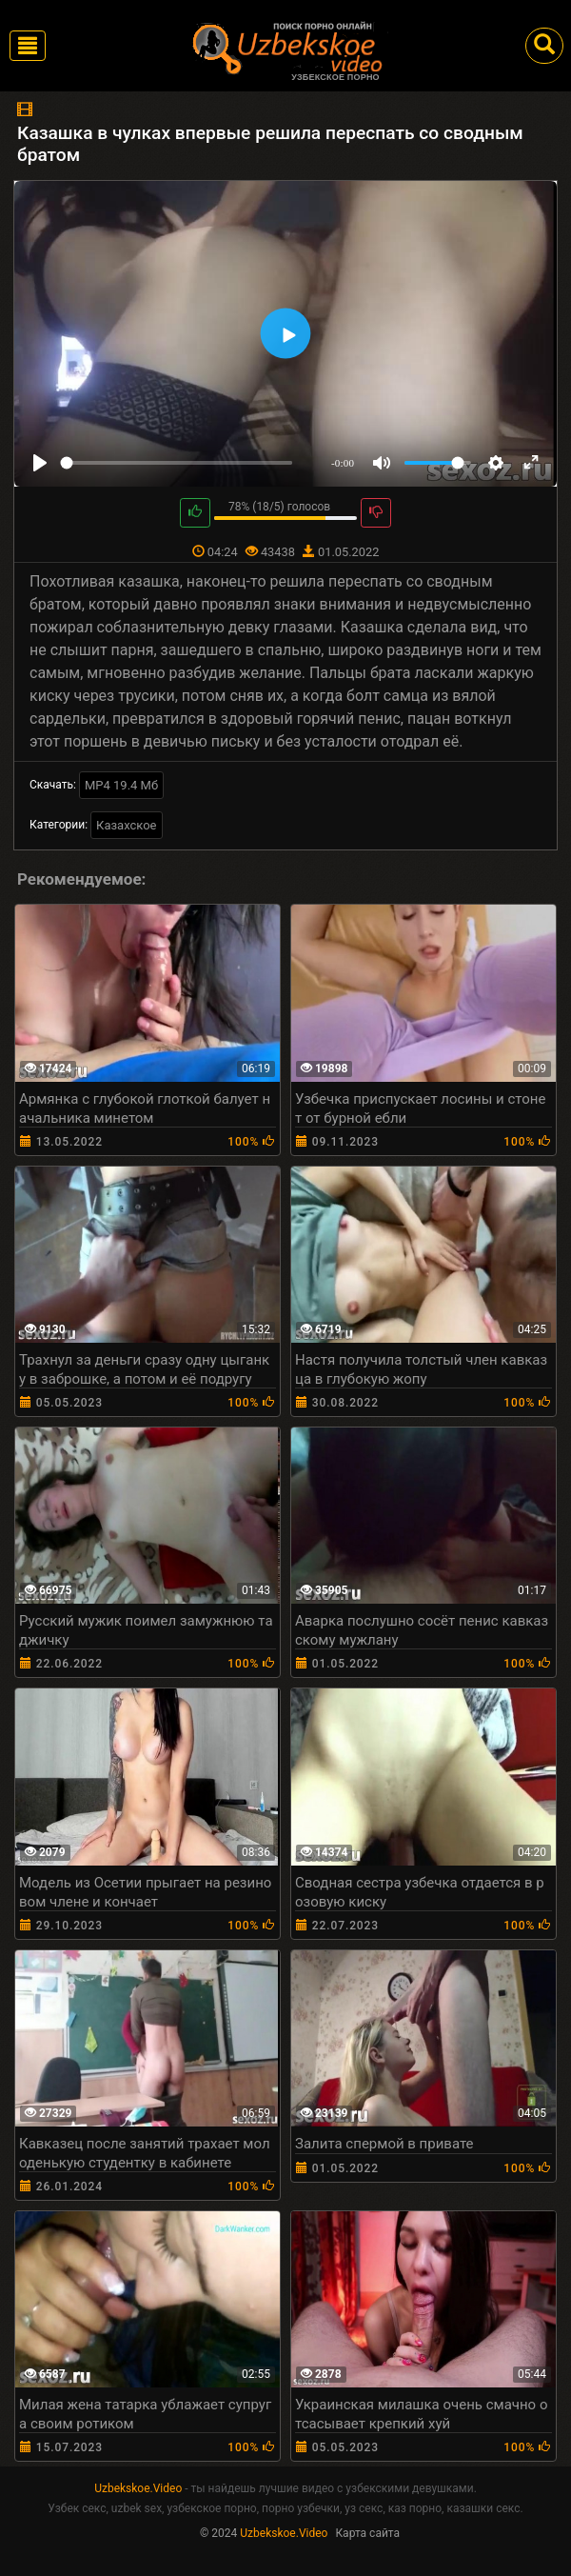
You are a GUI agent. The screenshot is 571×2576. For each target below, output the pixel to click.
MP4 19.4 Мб (121, 785)
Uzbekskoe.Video (138, 2488)
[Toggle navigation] (28, 45)
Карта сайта (367, 2533)
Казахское (126, 825)
